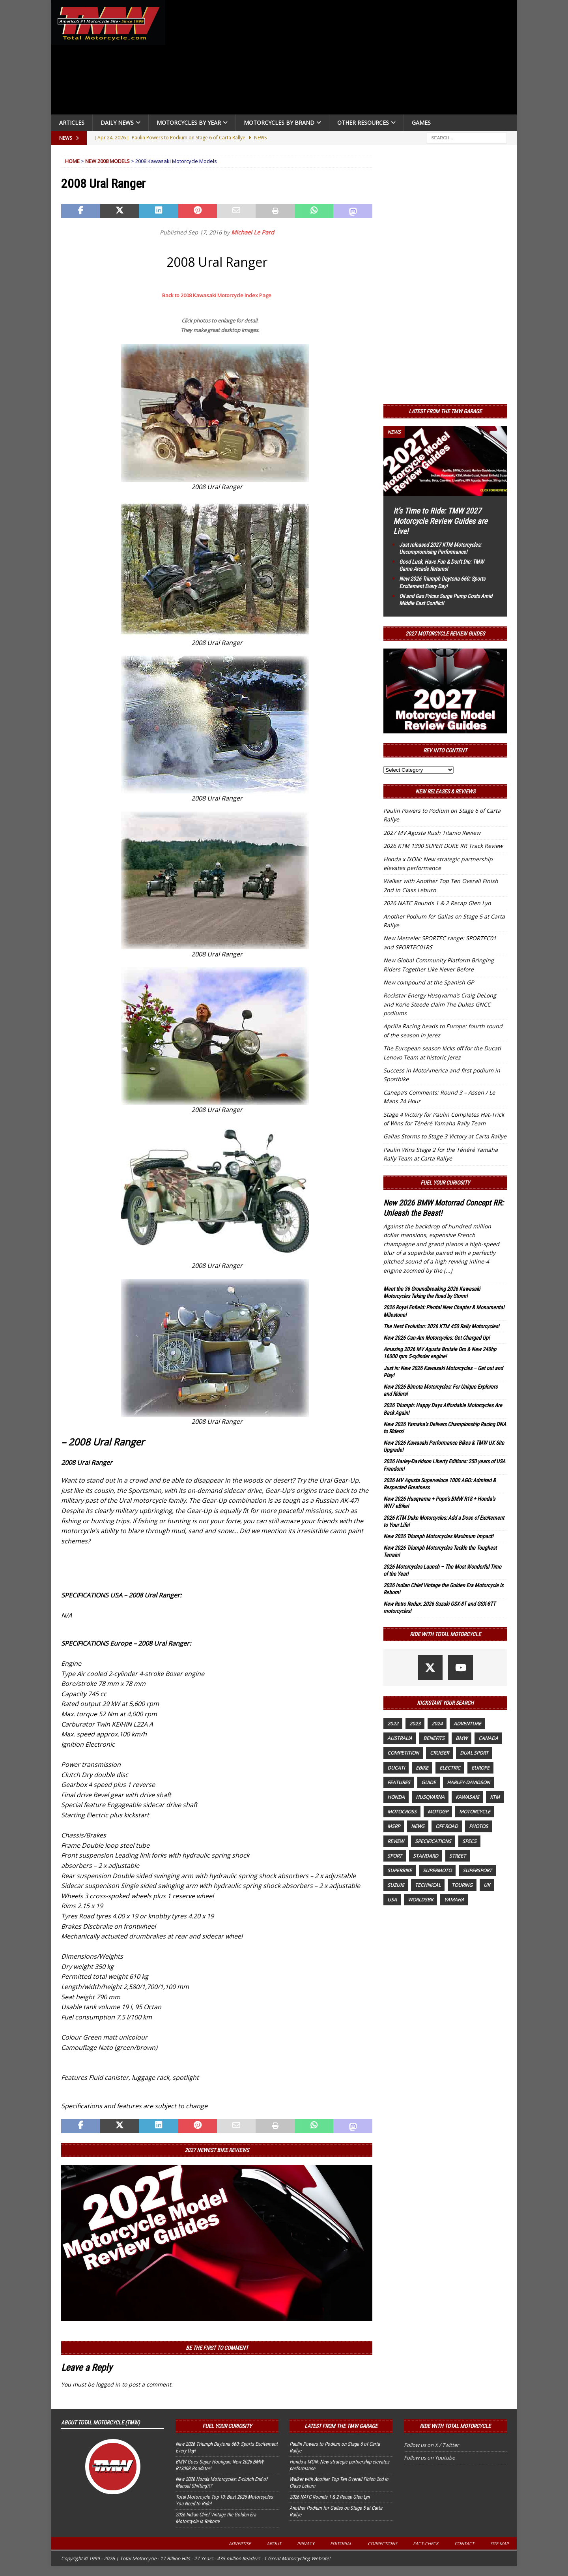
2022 (392, 1723)
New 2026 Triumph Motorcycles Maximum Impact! (438, 1536)
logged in (108, 2384)
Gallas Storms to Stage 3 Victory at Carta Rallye (444, 1136)
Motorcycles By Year (189, 122)
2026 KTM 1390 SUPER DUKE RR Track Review (443, 845)
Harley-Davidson (468, 1782)
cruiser (439, 1752)
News (417, 1826)
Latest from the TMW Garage (445, 411)
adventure (467, 1723)
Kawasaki (467, 1797)
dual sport (474, 1752)
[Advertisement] (344, 59)
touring (462, 1885)
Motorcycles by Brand (279, 122)
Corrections (382, 2543)
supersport (477, 1870)
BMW (461, 1738)
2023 (414, 1723)
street (457, 1855)
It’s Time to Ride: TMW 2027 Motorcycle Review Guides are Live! (440, 521)
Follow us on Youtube (429, 2457)
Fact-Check (426, 2543)
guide (428, 1782)
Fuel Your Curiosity (445, 1182)
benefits (434, 1738)
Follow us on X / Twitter (431, 2445)
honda (396, 1797)
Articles (71, 122)
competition (403, 1752)
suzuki (395, 1885)
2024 (437, 1723)
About (274, 2543)
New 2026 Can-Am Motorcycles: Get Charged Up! (436, 1338)
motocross (402, 1811)
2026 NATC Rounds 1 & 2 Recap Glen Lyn (437, 903)
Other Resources (363, 122)
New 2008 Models (107, 161)
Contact (464, 2543)
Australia (399, 1738)
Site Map (499, 2543)
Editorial (341, 2543)
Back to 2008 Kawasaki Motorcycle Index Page (216, 295)
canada (488, 1738)
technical (428, 1885)
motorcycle (474, 1811)
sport (394, 1855)
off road (446, 1826)
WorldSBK (420, 1899)
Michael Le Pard (252, 232)
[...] (448, 1270)
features (398, 1782)
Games (421, 122)
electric (449, 1767)
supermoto (437, 1870)
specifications (433, 1841)
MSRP (393, 1826)
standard (425, 1855)
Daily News (117, 122)
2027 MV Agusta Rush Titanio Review (431, 832)
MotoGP (438, 1811)
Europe (480, 1767)
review (395, 1841)
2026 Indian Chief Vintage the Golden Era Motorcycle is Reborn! (216, 2518)
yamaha (454, 1899)
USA (392, 1899)
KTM (495, 1797)
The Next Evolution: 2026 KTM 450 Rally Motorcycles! (441, 1326)
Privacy (305, 2543)
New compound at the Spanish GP (428, 982)
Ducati (396, 1767)
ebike (422, 1767)
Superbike (399, 1870)
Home (72, 161)
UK (487, 1885)
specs (469, 1841)
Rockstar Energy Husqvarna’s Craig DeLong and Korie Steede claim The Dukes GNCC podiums (439, 1004)
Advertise (240, 2543)
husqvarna (430, 1797)
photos (478, 1826)
